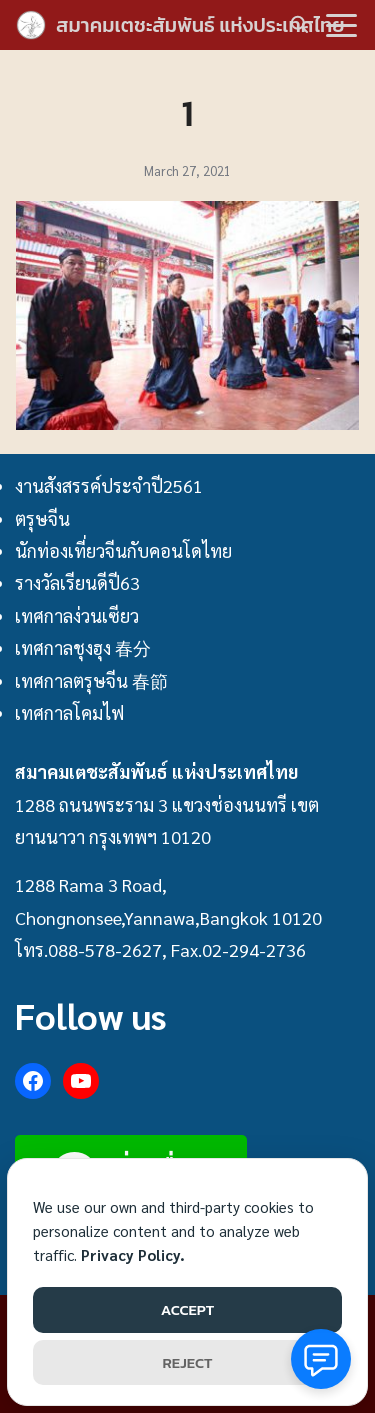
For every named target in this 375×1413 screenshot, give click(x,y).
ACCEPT (187, 1309)
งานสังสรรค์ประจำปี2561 (109, 485)
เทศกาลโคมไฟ (69, 712)
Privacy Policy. (133, 1254)
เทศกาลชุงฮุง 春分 (83, 647)
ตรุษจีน (42, 518)
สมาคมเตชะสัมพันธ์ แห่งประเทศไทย (200, 25)
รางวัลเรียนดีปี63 (77, 582)
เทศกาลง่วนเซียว (77, 615)
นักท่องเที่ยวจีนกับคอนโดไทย (123, 550)
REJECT (188, 1362)
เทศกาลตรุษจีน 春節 (91, 680)
